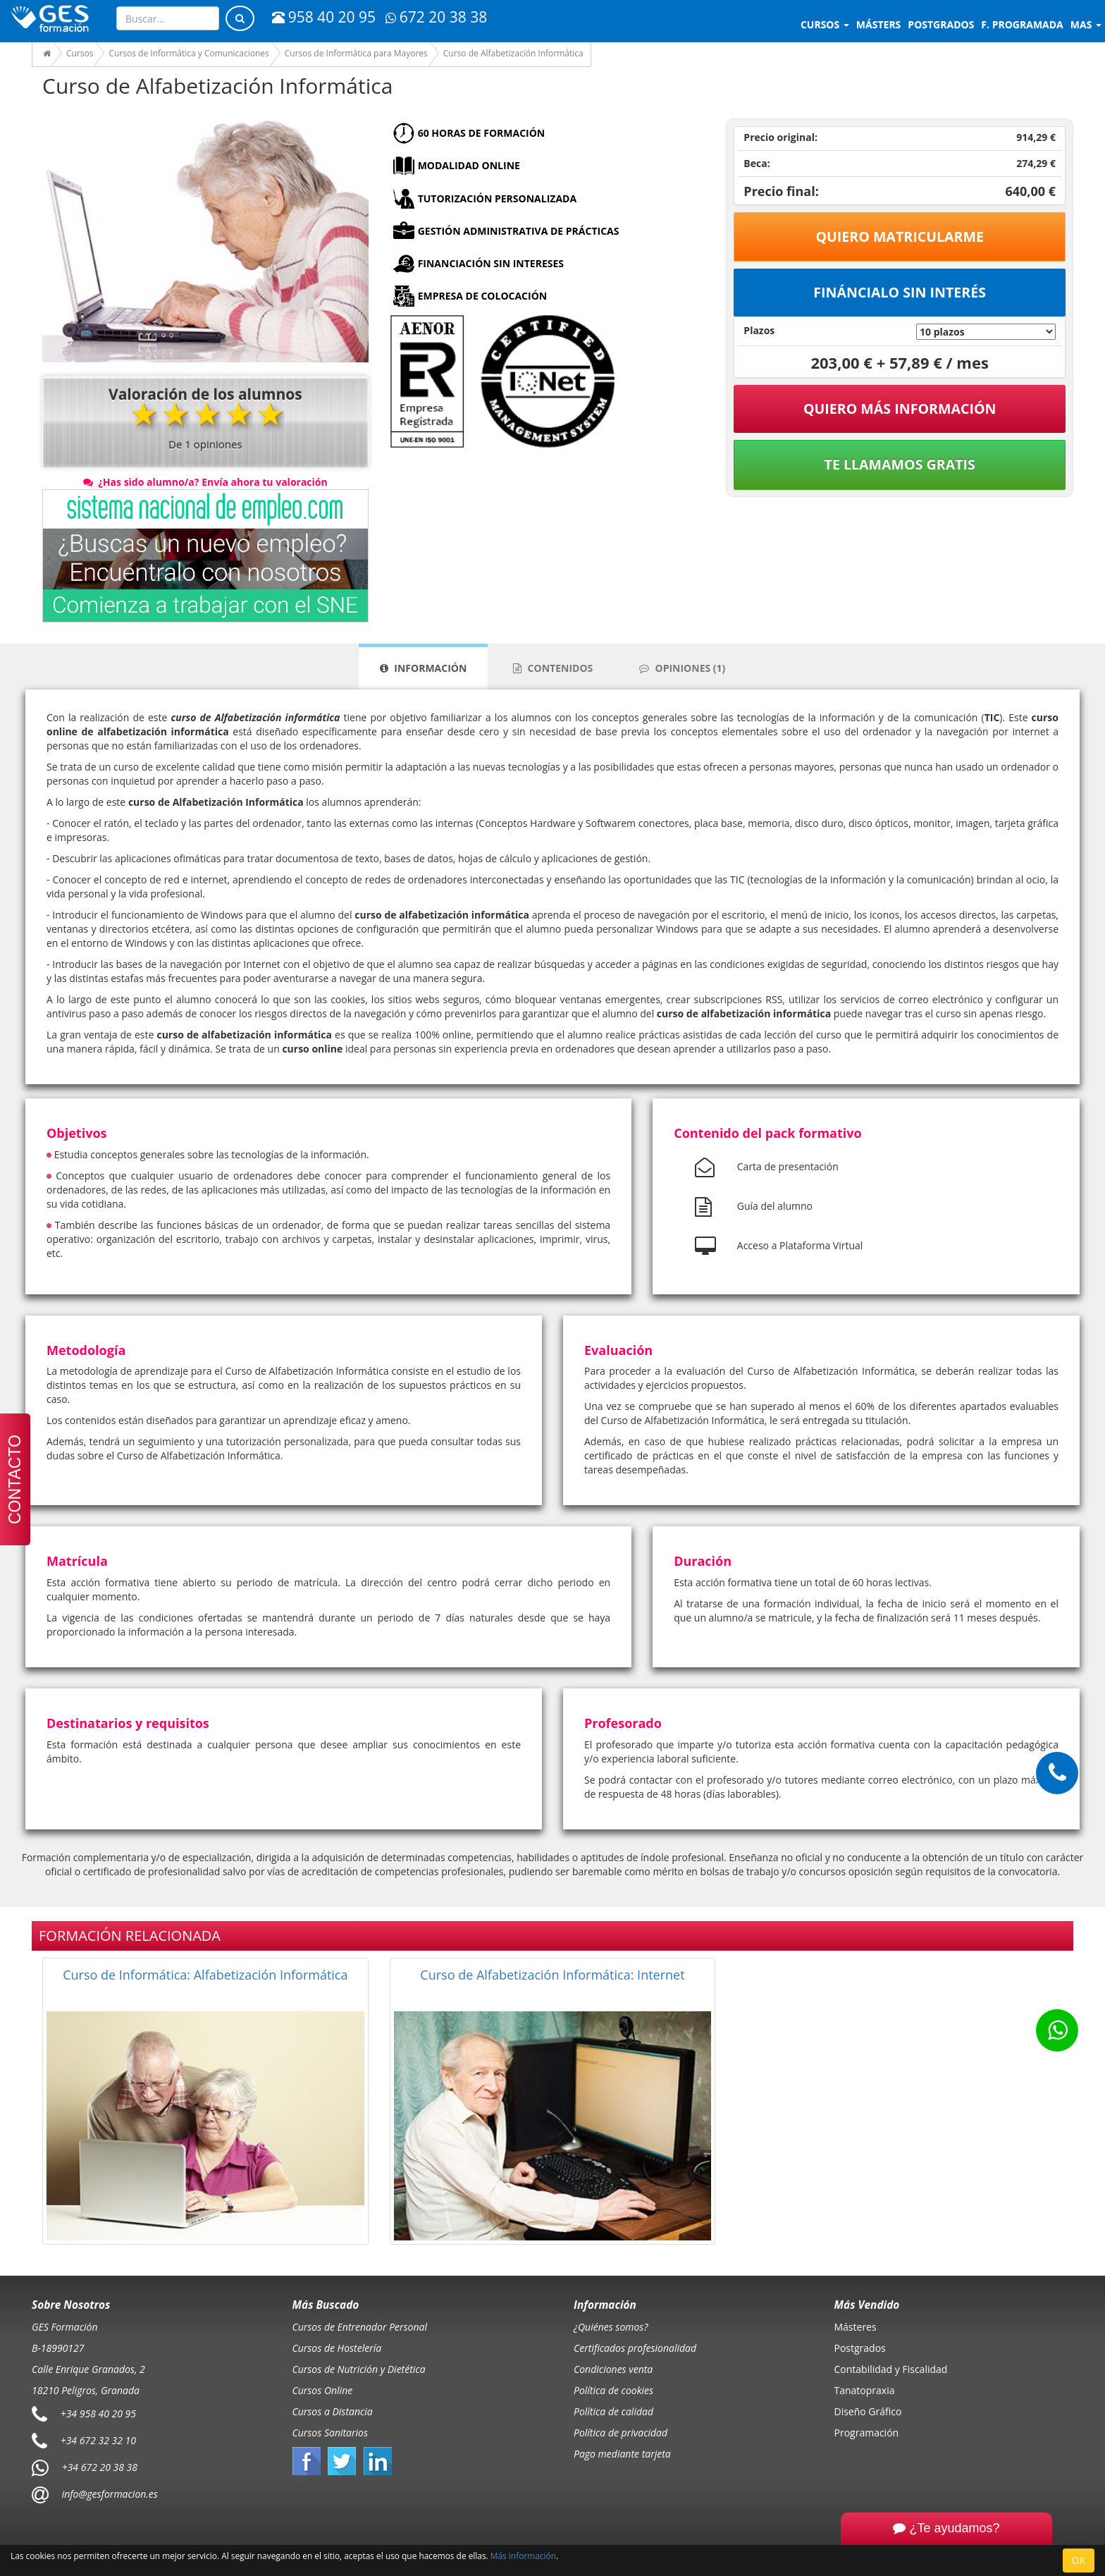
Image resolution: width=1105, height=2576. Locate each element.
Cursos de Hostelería (337, 2348)
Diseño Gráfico (868, 2411)
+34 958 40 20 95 (98, 2413)
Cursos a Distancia (332, 2411)
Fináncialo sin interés (899, 292)
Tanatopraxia (864, 2390)
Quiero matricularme (899, 236)
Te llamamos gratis (900, 464)
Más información (523, 2555)
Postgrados (860, 2348)
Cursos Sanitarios (330, 2432)
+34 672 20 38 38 (99, 2467)
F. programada (1022, 24)
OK (1078, 2560)
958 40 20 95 (324, 17)
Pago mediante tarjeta (622, 2453)
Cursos (825, 24)
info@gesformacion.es (108, 2494)
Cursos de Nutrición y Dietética (359, 2369)
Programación (866, 2432)
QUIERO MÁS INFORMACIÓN (899, 408)
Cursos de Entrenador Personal (360, 2326)
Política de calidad (613, 2411)
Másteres (855, 2326)
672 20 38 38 (436, 17)
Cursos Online (322, 2390)
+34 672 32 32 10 (98, 2440)
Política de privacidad (620, 2432)
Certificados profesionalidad (635, 2348)
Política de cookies (613, 2390)
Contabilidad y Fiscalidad (891, 2369)
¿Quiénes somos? (611, 2326)
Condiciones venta (613, 2369)
